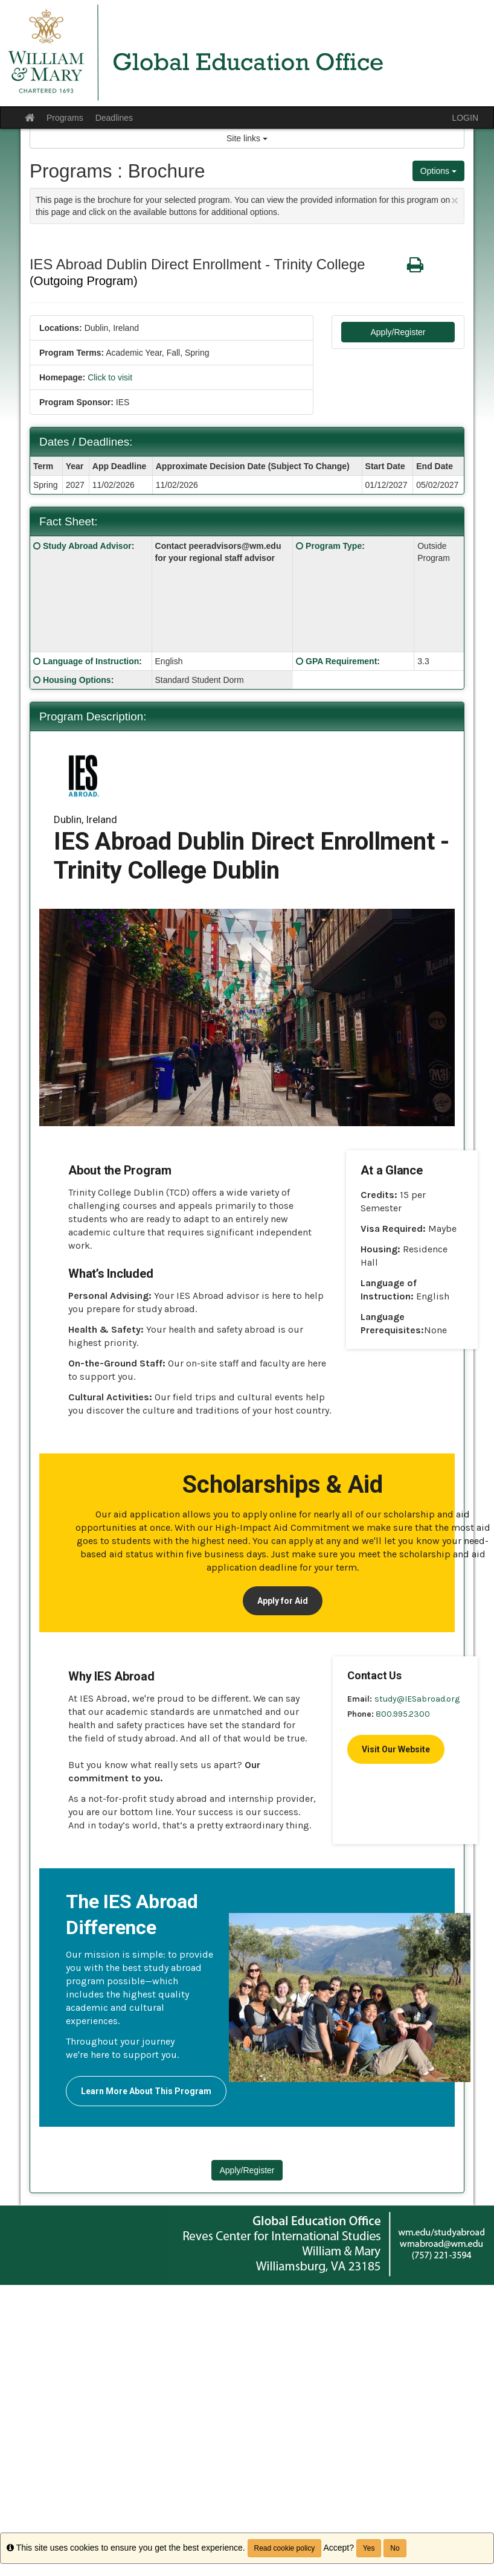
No (394, 2548)
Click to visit (110, 377)
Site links (247, 138)
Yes (369, 2548)
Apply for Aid (282, 1601)
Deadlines (114, 118)
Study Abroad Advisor (87, 546)
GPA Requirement (341, 661)
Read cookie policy (284, 2548)
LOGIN (465, 118)
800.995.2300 (403, 1714)
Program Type (334, 546)
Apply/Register (397, 332)
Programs (65, 118)
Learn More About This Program (146, 2091)
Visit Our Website (396, 1749)
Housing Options (77, 680)
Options (438, 171)
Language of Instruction (91, 661)
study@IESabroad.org (417, 1699)
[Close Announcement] (454, 200)
